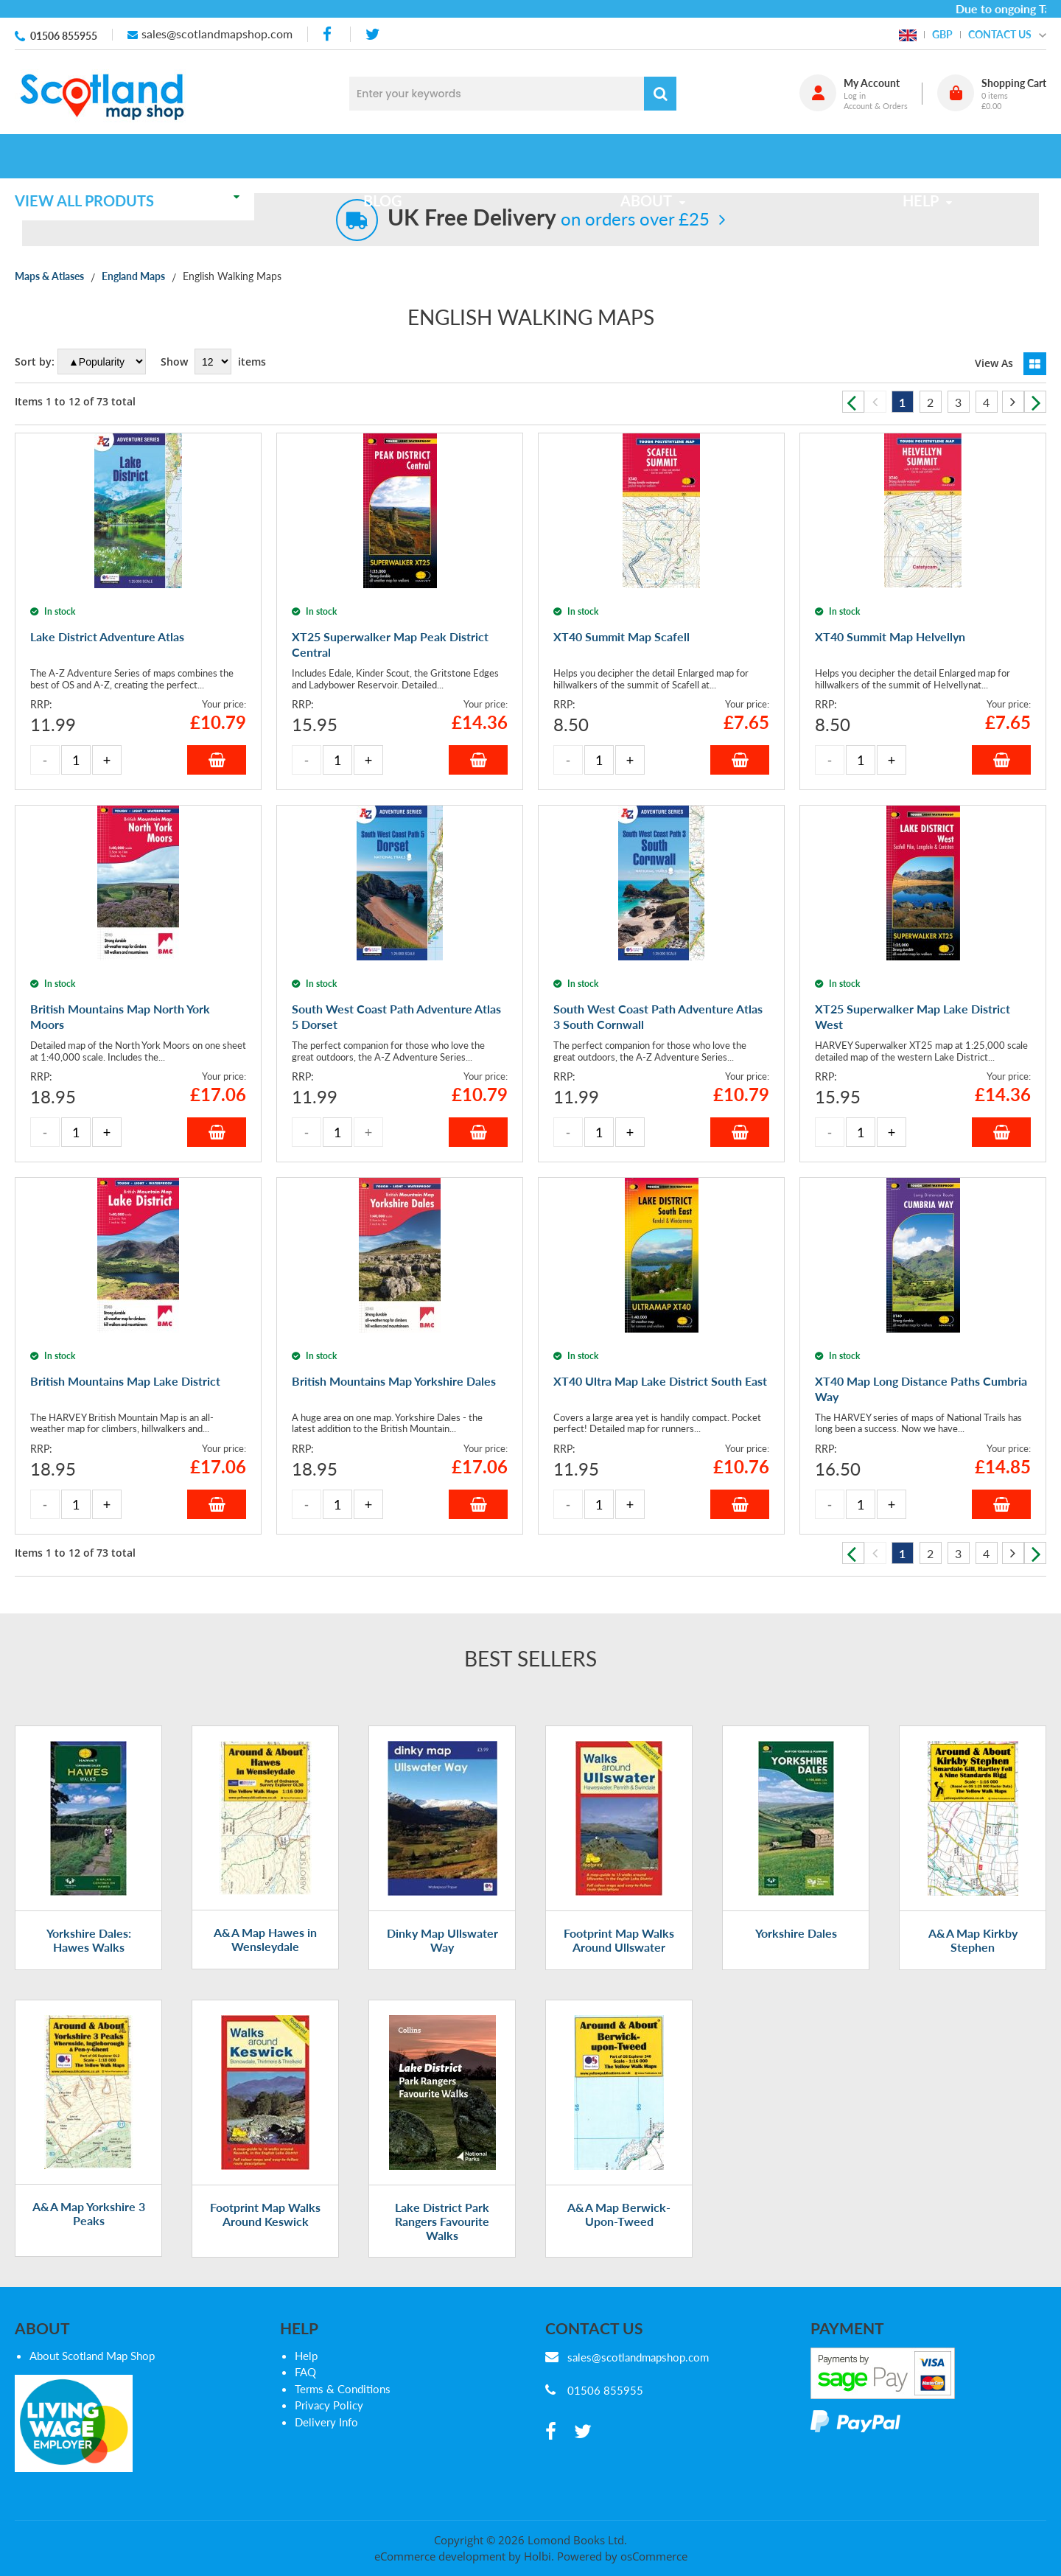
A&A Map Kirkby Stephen (973, 1940)
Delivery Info (326, 2422)
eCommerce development (439, 2556)
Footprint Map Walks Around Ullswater (619, 1940)
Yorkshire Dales (796, 1933)
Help (306, 2355)
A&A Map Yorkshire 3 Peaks (88, 2213)
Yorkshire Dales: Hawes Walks (88, 1940)
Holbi (537, 2556)
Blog (392, 156)
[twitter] (372, 34)
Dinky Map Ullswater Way (442, 1940)
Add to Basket (216, 760)
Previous (853, 402)
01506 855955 (63, 35)
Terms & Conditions (343, 2388)
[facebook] (328, 34)
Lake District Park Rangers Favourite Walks (442, 2221)
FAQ (305, 2371)
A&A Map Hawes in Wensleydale (265, 1939)
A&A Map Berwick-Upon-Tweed (618, 2214)
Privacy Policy (329, 2405)
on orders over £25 (549, 218)
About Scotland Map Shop (92, 2355)
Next (1035, 402)
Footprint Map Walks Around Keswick (265, 2214)
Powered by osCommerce (622, 2556)
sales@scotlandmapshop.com (217, 34)
